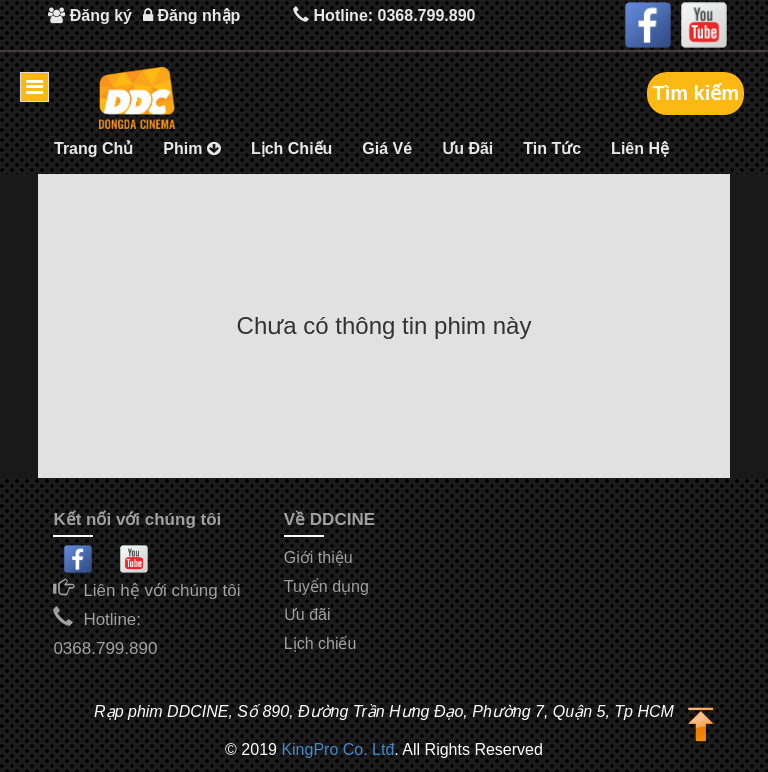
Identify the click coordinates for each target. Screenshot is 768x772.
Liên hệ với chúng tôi (161, 590)
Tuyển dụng (326, 586)
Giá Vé (387, 148)
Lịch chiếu (320, 643)
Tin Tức (552, 148)
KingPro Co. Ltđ (337, 749)
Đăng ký (90, 15)
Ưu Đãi (467, 148)
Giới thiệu (318, 557)
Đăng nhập (192, 15)
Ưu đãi (307, 614)
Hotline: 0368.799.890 (384, 14)
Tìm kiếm (695, 93)
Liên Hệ (640, 148)
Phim (192, 148)
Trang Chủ (93, 148)
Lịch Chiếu (291, 148)
